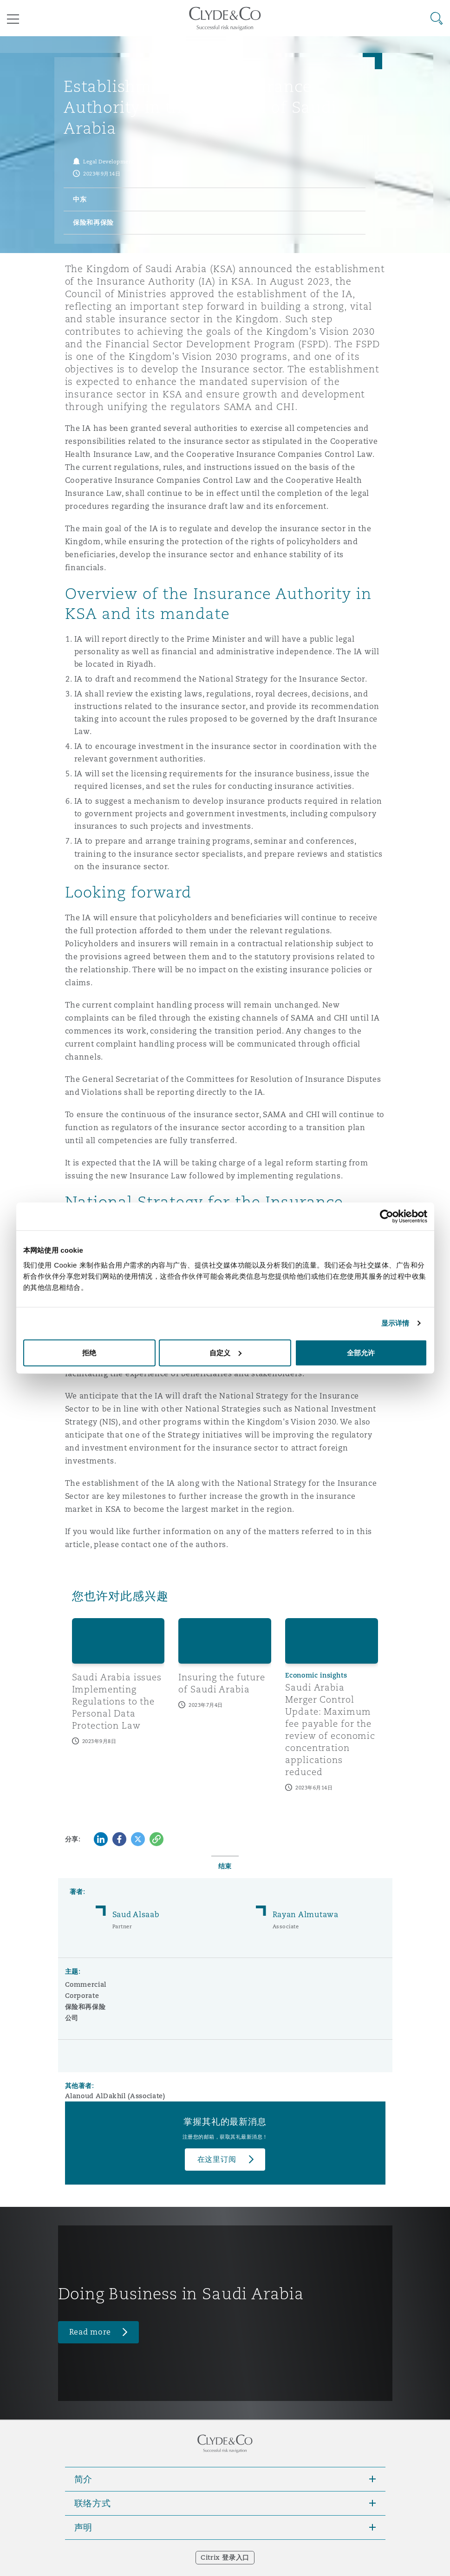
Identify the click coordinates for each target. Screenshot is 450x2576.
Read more (90, 2332)
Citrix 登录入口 (225, 2557)
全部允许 (361, 1352)
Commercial (85, 1984)
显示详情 (395, 1323)
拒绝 (89, 1352)
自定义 (225, 1352)
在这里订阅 (216, 2159)
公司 (71, 2018)
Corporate (82, 1995)
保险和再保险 (85, 2007)
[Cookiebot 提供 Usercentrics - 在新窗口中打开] (386, 1216)
